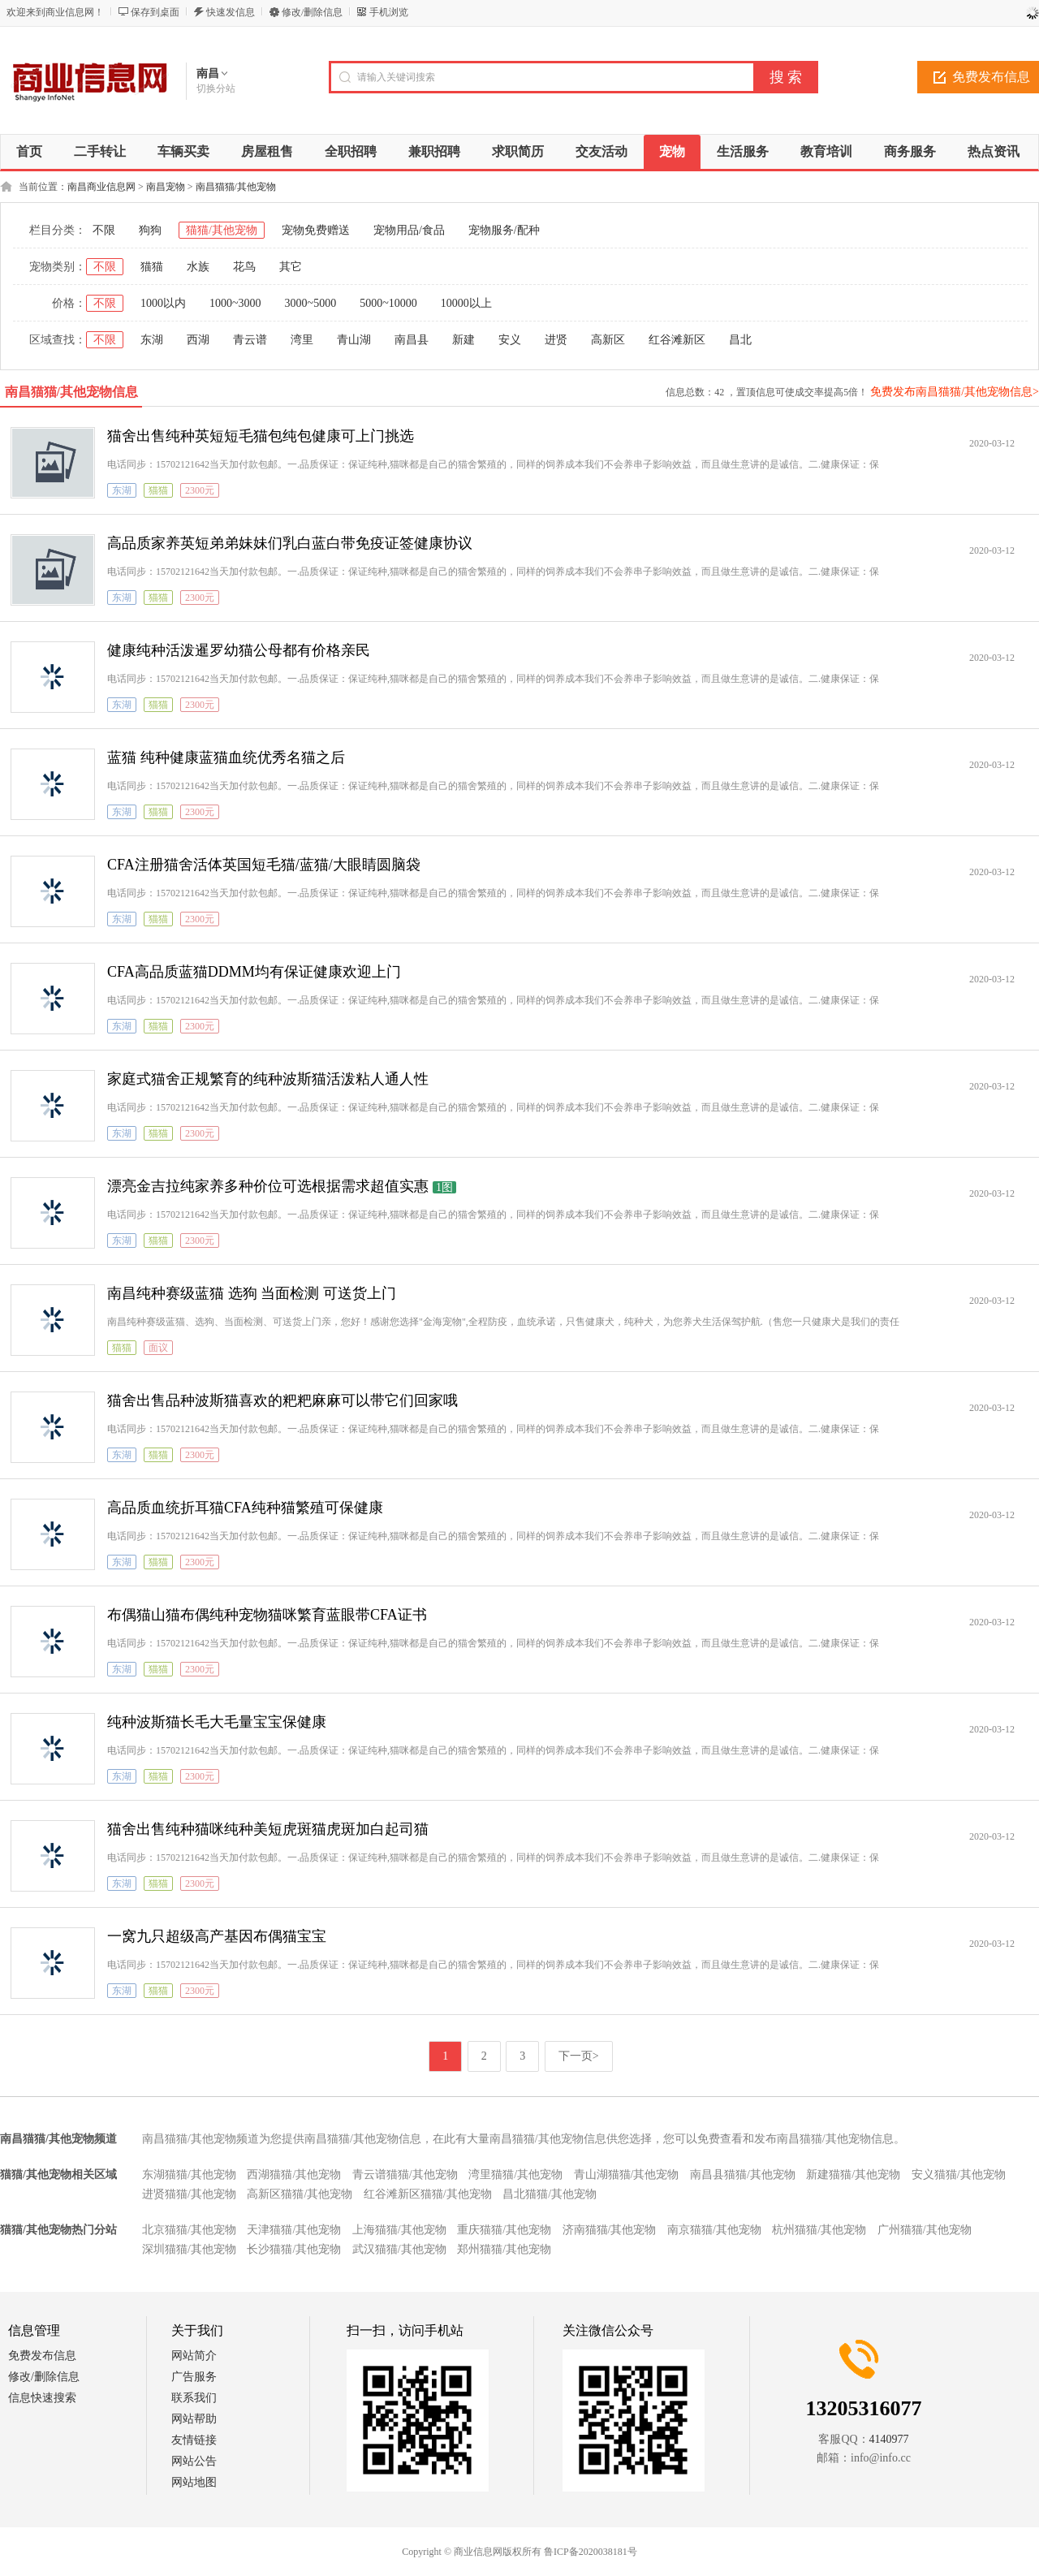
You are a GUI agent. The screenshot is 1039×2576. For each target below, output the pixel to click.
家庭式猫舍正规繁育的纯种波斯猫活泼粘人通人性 (268, 1079)
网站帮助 (194, 2419)
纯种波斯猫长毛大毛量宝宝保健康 (216, 1722)
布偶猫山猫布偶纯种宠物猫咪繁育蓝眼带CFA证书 (267, 1615)
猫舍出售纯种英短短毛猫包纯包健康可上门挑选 (260, 436)
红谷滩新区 (677, 340)
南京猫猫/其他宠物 (714, 2230)
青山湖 (354, 340)
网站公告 (194, 2461)
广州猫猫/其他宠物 (924, 2230)
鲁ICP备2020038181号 (590, 2551)
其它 (290, 267)
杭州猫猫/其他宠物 (819, 2230)
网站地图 (194, 2482)
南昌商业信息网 (101, 186)
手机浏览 (388, 12)
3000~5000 (311, 303)
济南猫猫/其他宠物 (610, 2230)
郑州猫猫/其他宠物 (504, 2249)
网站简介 (194, 2355)
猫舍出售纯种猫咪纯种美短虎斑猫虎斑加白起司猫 (268, 1829)
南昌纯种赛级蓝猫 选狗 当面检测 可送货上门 (251, 1293)
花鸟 (244, 267)
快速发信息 (230, 12)
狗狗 (150, 230)
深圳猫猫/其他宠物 (189, 2249)
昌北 (740, 340)
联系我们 (194, 2398)
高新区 (608, 340)
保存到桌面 (155, 12)
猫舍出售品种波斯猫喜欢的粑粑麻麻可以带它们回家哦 (282, 1400)
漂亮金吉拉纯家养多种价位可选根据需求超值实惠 (268, 1186)
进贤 (556, 340)
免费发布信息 (42, 2355)
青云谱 (250, 340)
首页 (29, 151)
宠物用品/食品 (409, 230)
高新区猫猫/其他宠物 (299, 2194)
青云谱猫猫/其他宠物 (405, 2174)
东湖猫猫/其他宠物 (189, 2174)
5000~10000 (388, 303)
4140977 (889, 2439)
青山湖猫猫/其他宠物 (626, 2174)
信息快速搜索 (42, 2398)
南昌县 (411, 340)
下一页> (578, 2056)
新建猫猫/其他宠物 (853, 2174)
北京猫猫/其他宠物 (189, 2230)
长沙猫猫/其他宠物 (294, 2249)
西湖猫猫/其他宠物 (294, 2174)
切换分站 (215, 88)
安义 (509, 340)
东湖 (151, 340)
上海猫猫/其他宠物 (399, 2230)
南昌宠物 (165, 186)
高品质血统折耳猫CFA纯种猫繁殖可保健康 (245, 1507)
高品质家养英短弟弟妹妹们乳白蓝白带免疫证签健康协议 (289, 543)
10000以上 (466, 303)
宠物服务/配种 (504, 230)
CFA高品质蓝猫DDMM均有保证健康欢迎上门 (254, 972)
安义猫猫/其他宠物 (959, 2174)
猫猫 (151, 267)
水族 (198, 267)
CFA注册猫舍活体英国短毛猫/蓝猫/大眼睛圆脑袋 (263, 865)
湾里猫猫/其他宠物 (515, 2174)
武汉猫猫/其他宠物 (399, 2249)
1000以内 (163, 303)
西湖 (198, 340)
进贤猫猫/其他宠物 (189, 2194)
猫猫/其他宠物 (221, 230)
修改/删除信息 (312, 12)
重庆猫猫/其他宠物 (504, 2230)
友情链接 (194, 2440)
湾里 (302, 340)
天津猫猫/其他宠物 (294, 2230)
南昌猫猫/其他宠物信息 (71, 392)
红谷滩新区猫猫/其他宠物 (428, 2194)
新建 (463, 340)
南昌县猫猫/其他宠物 (742, 2174)
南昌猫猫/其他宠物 (236, 186)
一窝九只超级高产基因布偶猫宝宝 (216, 1936)
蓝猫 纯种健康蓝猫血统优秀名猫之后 (226, 757)
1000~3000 (235, 303)
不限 (104, 230)
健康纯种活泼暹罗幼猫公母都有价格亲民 (238, 650)
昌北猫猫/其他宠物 (549, 2194)
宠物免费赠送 (316, 230)
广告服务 (194, 2377)
